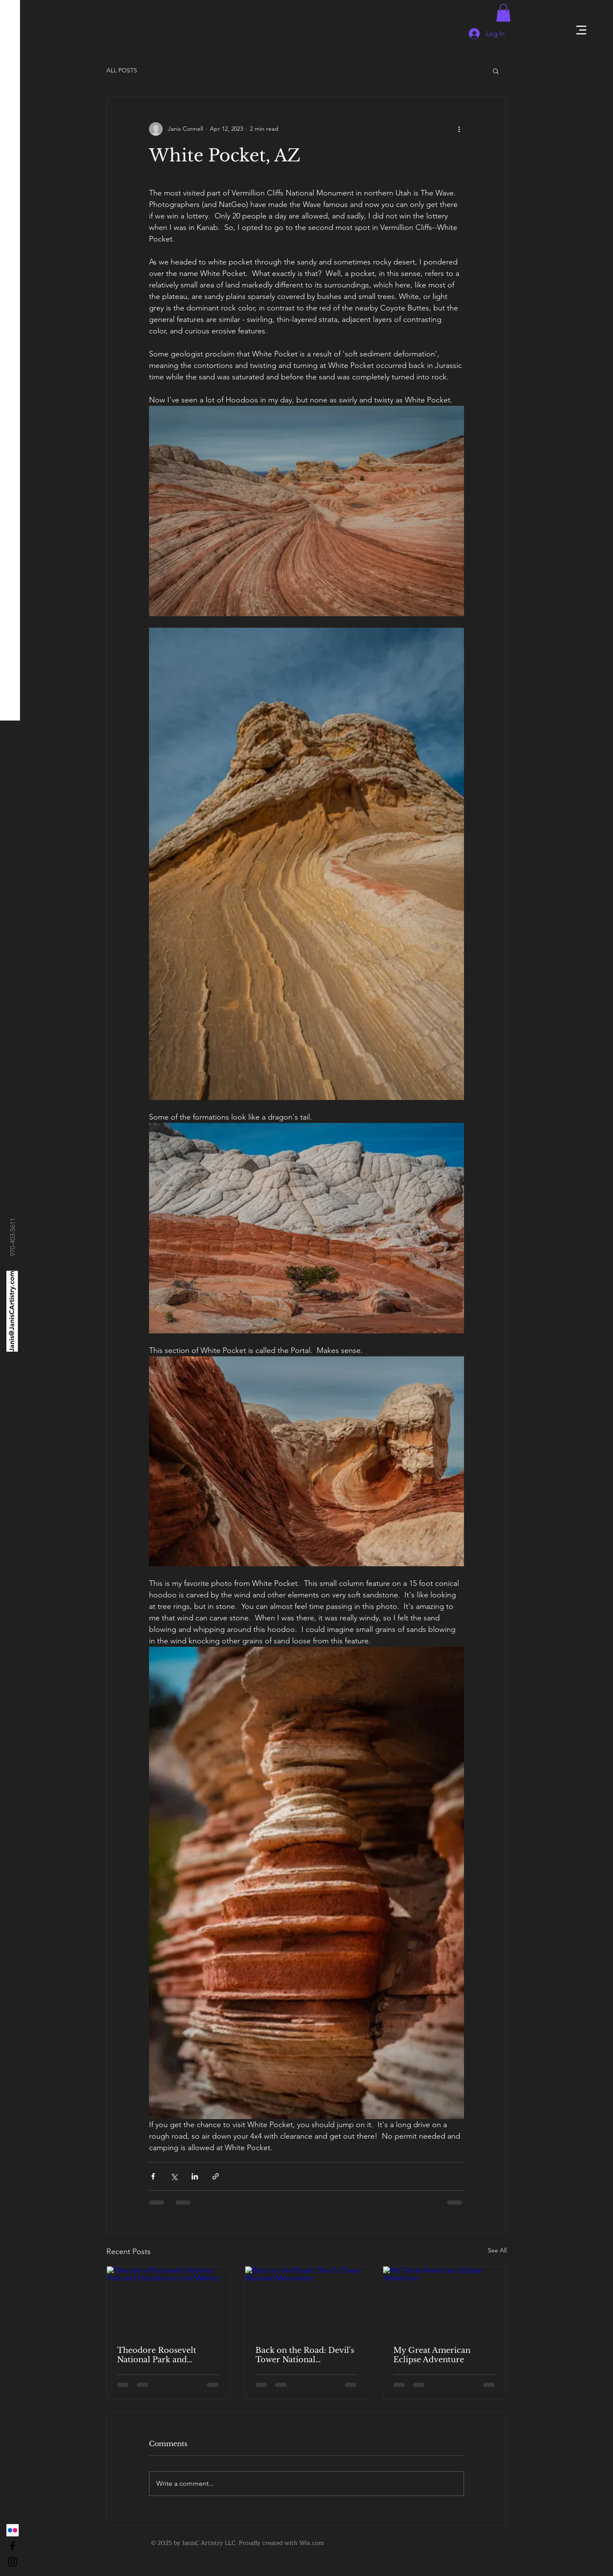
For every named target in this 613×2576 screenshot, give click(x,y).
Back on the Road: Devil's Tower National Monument (304, 2355)
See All (497, 2250)
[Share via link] (216, 2176)
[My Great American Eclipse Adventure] (444, 2300)
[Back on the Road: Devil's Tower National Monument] (306, 2300)
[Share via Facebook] (153, 2176)
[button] (581, 30)
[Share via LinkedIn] (195, 2176)
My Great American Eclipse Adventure (431, 2355)
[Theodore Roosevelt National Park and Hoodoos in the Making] (168, 2300)
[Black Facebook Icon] (12, 2546)
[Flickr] (12, 2530)
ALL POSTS (121, 70)
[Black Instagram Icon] (12, 2562)
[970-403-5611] (13, 1237)
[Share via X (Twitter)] (174, 2176)
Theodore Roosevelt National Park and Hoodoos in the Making (163, 2355)
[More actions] (459, 129)
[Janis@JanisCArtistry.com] (12, 1311)
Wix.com (311, 2543)
